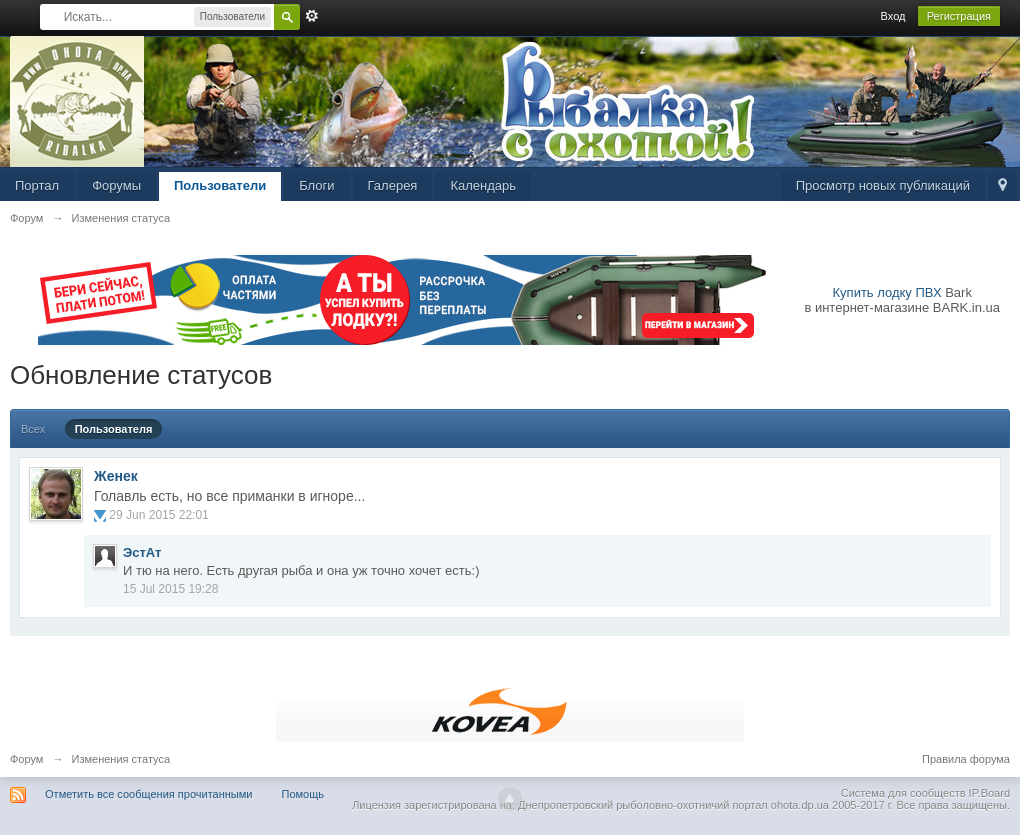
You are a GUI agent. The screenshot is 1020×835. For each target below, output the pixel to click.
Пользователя (114, 429)
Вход (893, 16)
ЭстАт (142, 552)
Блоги (316, 185)
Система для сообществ (903, 793)
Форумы (116, 185)
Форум (26, 759)
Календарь (483, 185)
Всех (33, 429)
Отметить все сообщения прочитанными (148, 794)
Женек (116, 476)
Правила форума (966, 759)
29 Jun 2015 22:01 (158, 515)
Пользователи (220, 185)
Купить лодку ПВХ (887, 292)
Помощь (303, 794)
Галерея (393, 185)
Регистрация (959, 16)
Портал (37, 185)
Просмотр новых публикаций (883, 185)
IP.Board (989, 793)
